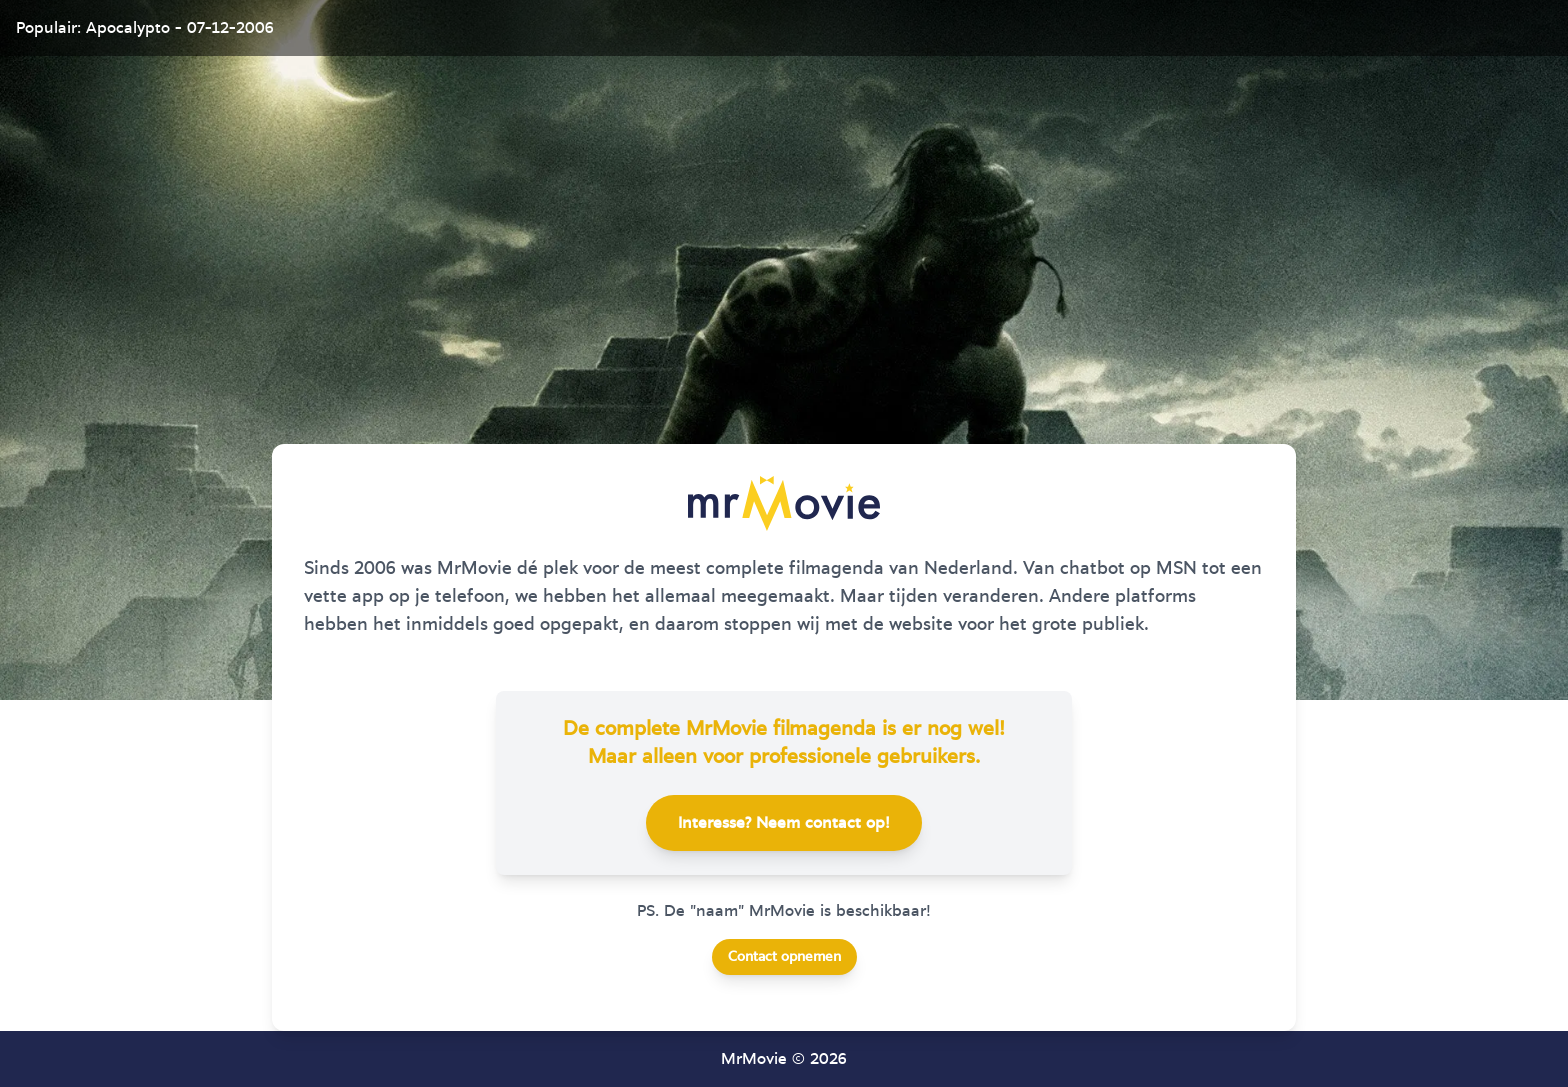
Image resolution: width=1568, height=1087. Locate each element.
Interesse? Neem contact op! (784, 823)
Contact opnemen (784, 957)
